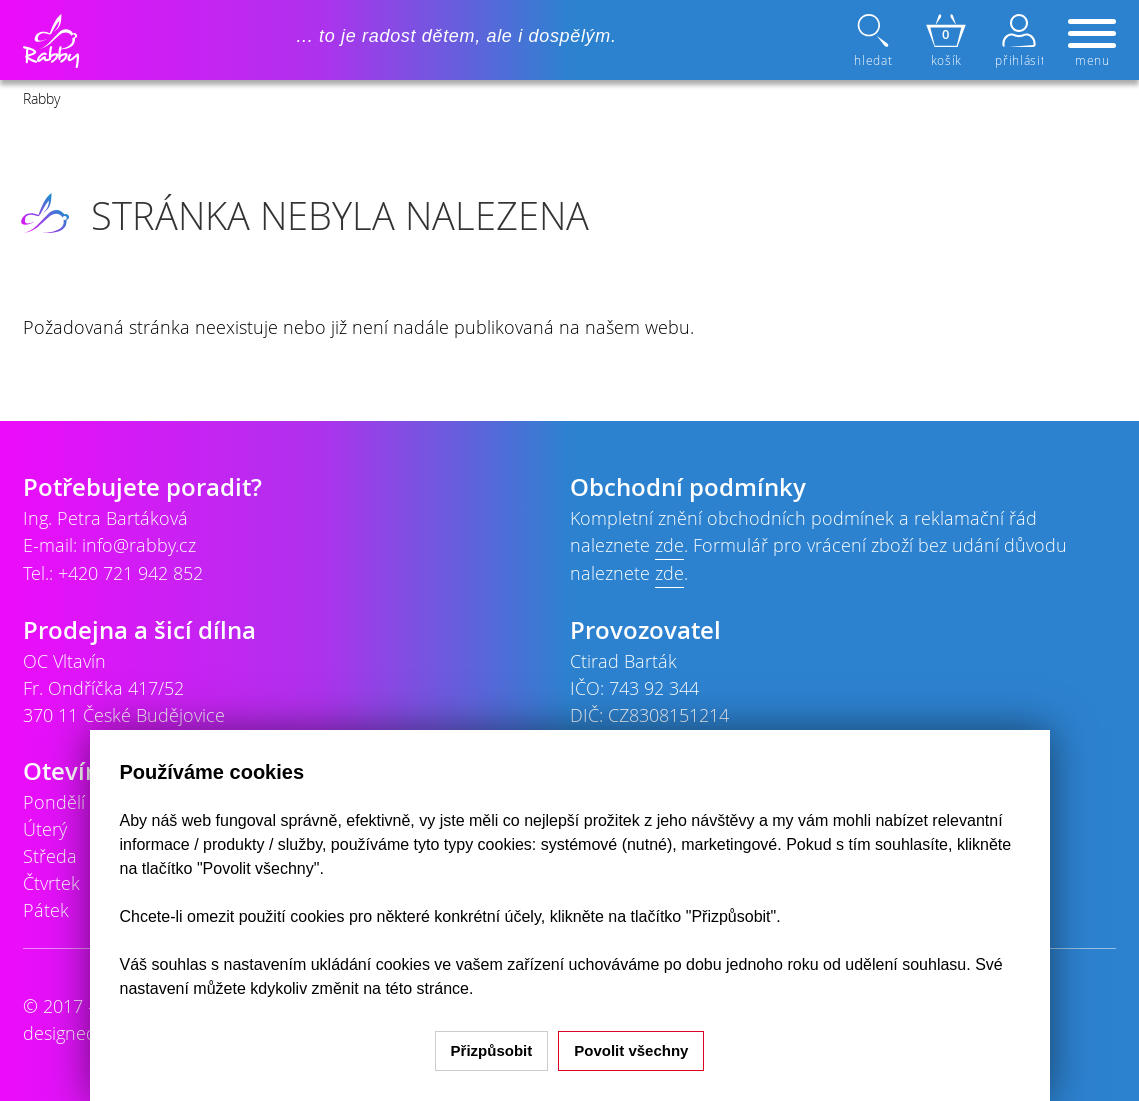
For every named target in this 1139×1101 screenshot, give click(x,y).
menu (1092, 44)
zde (669, 545)
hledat (875, 41)
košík (946, 41)
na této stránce (416, 988)
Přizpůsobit (492, 1050)
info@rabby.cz (139, 545)
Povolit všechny (631, 1050)
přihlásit (1019, 41)
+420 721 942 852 (130, 573)
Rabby (41, 98)
